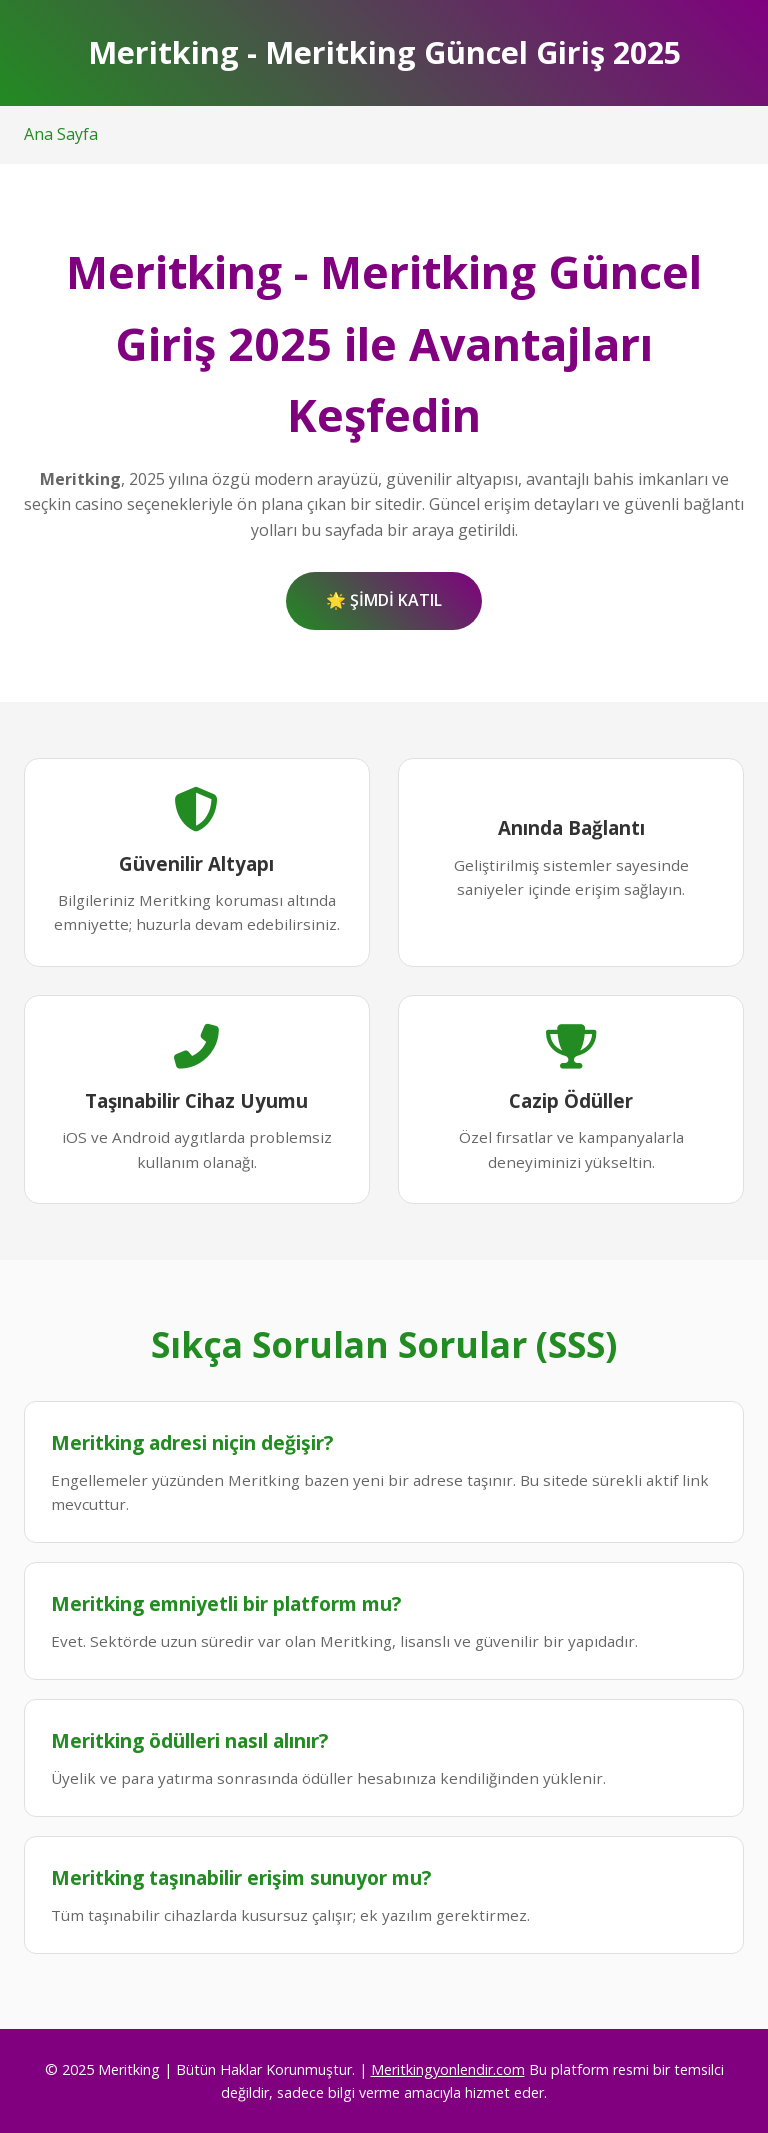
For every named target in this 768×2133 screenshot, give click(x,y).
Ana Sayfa (61, 134)
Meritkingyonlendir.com (448, 2069)
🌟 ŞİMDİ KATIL (384, 600)
